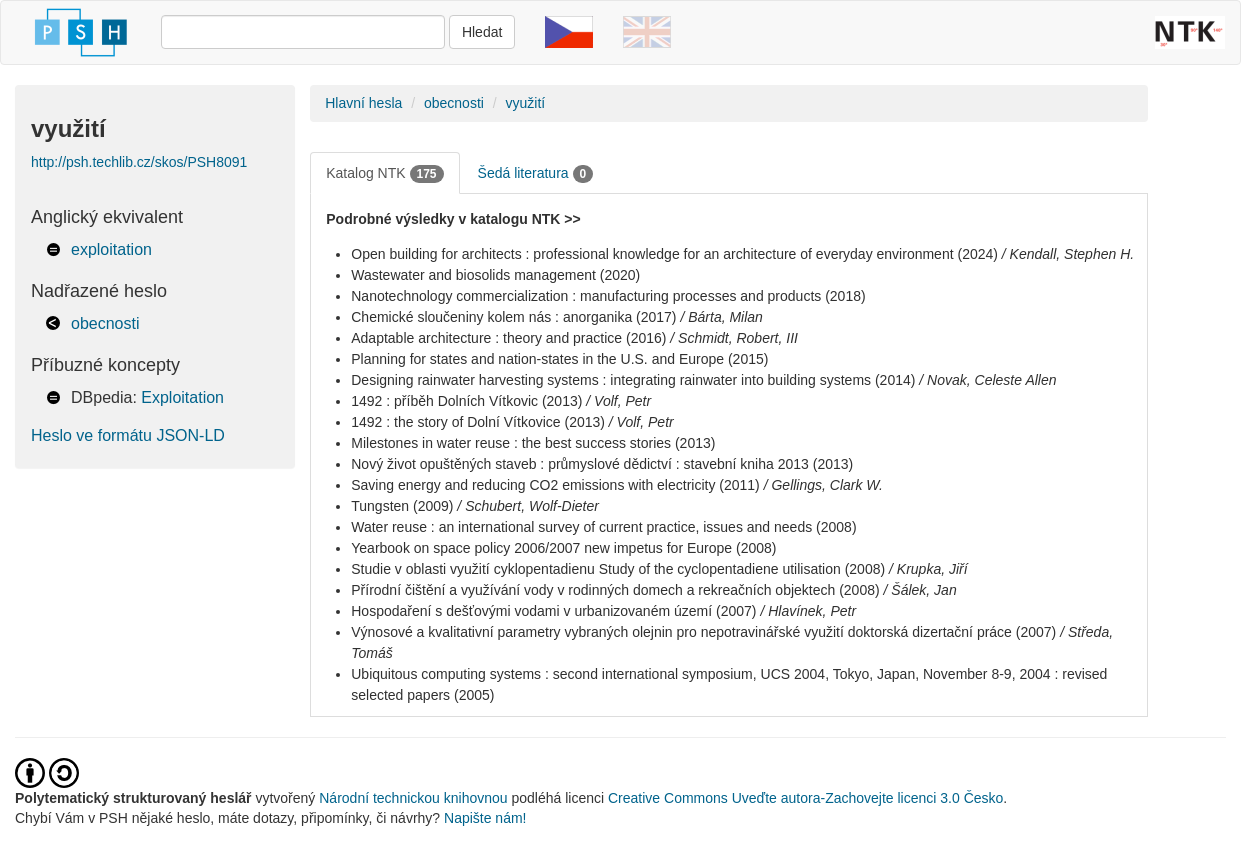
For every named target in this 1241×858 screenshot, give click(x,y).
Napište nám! (485, 818)
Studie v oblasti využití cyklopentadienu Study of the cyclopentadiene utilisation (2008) (618, 569)
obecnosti (105, 323)
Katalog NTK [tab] (384, 174)
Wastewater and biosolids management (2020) (495, 275)
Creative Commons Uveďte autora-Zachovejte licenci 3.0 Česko (805, 798)
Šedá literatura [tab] (536, 174)
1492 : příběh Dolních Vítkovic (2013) (466, 401)
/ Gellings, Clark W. (823, 485)
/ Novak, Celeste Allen (987, 380)
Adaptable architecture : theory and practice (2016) (508, 338)
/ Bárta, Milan (721, 317)
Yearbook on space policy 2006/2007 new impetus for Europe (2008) (563, 548)
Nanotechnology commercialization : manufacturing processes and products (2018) (608, 296)
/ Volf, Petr (618, 401)
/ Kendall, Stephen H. (1068, 254)
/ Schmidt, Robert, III (734, 338)
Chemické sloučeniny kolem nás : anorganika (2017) (513, 317)
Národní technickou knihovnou (413, 798)
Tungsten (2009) (402, 506)
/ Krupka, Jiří (928, 569)
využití (526, 103)
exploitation (111, 249)
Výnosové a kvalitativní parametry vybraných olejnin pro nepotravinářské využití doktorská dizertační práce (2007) (703, 632)
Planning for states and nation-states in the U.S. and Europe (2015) (559, 359)
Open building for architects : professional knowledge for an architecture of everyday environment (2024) (674, 254)
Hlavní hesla (363, 103)
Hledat (482, 32)
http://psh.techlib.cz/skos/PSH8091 (139, 162)
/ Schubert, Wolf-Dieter (528, 506)
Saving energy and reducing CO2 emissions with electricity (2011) (555, 485)
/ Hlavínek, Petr (808, 611)
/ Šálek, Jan (920, 590)
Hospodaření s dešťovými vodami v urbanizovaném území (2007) (553, 611)
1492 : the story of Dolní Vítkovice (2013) (478, 422)
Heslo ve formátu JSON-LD (128, 435)
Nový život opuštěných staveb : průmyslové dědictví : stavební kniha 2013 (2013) (602, 464)
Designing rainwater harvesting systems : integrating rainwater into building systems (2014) (633, 380)
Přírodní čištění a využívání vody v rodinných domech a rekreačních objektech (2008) (615, 590)
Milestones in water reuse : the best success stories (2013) (533, 443)
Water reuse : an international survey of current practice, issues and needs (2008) (603, 527)
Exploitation (182, 397)
